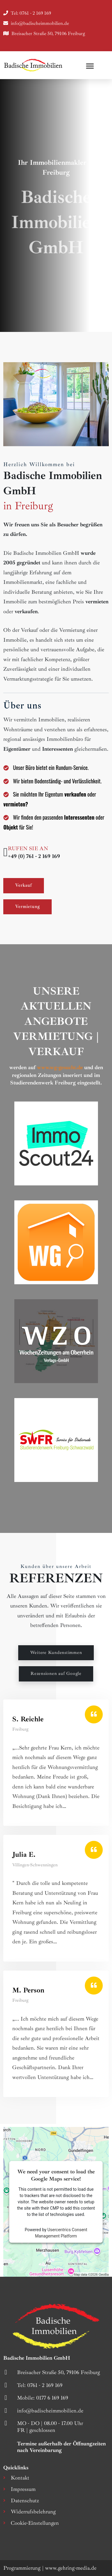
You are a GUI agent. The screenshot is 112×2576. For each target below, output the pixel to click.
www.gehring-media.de (70, 2568)
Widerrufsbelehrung (33, 2511)
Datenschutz (25, 2500)
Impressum (23, 2489)
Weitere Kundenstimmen (56, 1652)
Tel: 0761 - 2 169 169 (31, 13)
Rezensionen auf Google (56, 1673)
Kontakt (20, 2477)
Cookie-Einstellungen (35, 2523)
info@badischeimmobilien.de (40, 23)
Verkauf (23, 885)
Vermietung (27, 906)
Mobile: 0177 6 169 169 (42, 2397)
